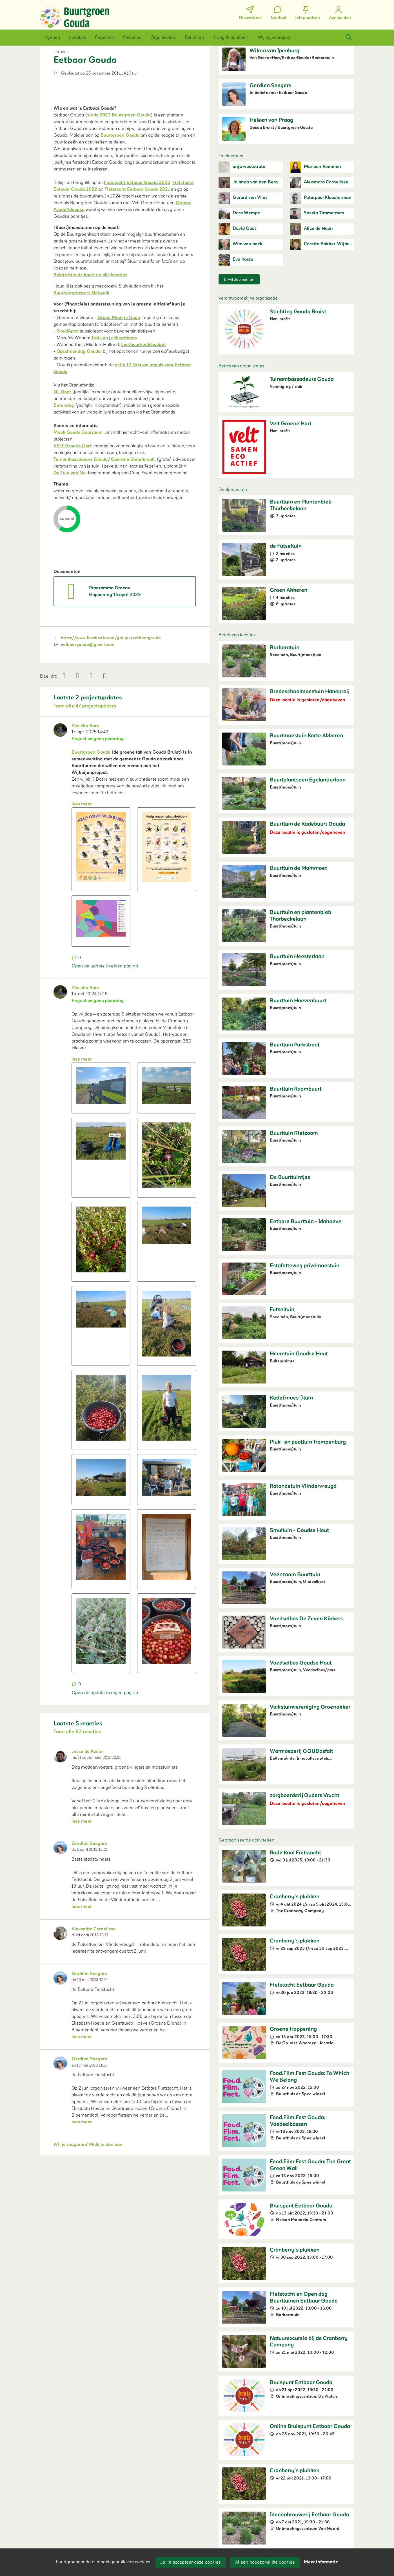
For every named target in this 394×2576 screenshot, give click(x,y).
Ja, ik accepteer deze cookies (191, 2562)
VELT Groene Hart (72, 535)
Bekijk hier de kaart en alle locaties (90, 364)
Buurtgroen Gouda (120, 225)
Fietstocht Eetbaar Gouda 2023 (137, 272)
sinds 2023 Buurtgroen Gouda (119, 204)
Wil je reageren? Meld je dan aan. (89, 2323)
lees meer (82, 983)
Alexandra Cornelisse (94, 2108)
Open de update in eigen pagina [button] (105, 1145)
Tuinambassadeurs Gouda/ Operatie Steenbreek (104, 549)
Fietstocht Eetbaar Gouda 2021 (137, 279)
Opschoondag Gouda (79, 441)
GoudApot (67, 420)
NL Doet (62, 481)
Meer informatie (321, 2562)
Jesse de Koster (88, 1930)
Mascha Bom (85, 905)
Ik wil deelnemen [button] (239, 279)
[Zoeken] (349, 37)
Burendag (64, 495)
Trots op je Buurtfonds (114, 427)
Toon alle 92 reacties (77, 1911)
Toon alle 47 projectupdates (85, 885)
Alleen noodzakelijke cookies (265, 2562)
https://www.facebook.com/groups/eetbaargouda (111, 816)
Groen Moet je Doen (118, 407)
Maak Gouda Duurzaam (78, 522)
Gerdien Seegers (89, 2022)
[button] (52, 37)
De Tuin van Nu (70, 562)
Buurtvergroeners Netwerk (82, 382)
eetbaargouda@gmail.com (87, 823)
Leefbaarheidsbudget (143, 434)
